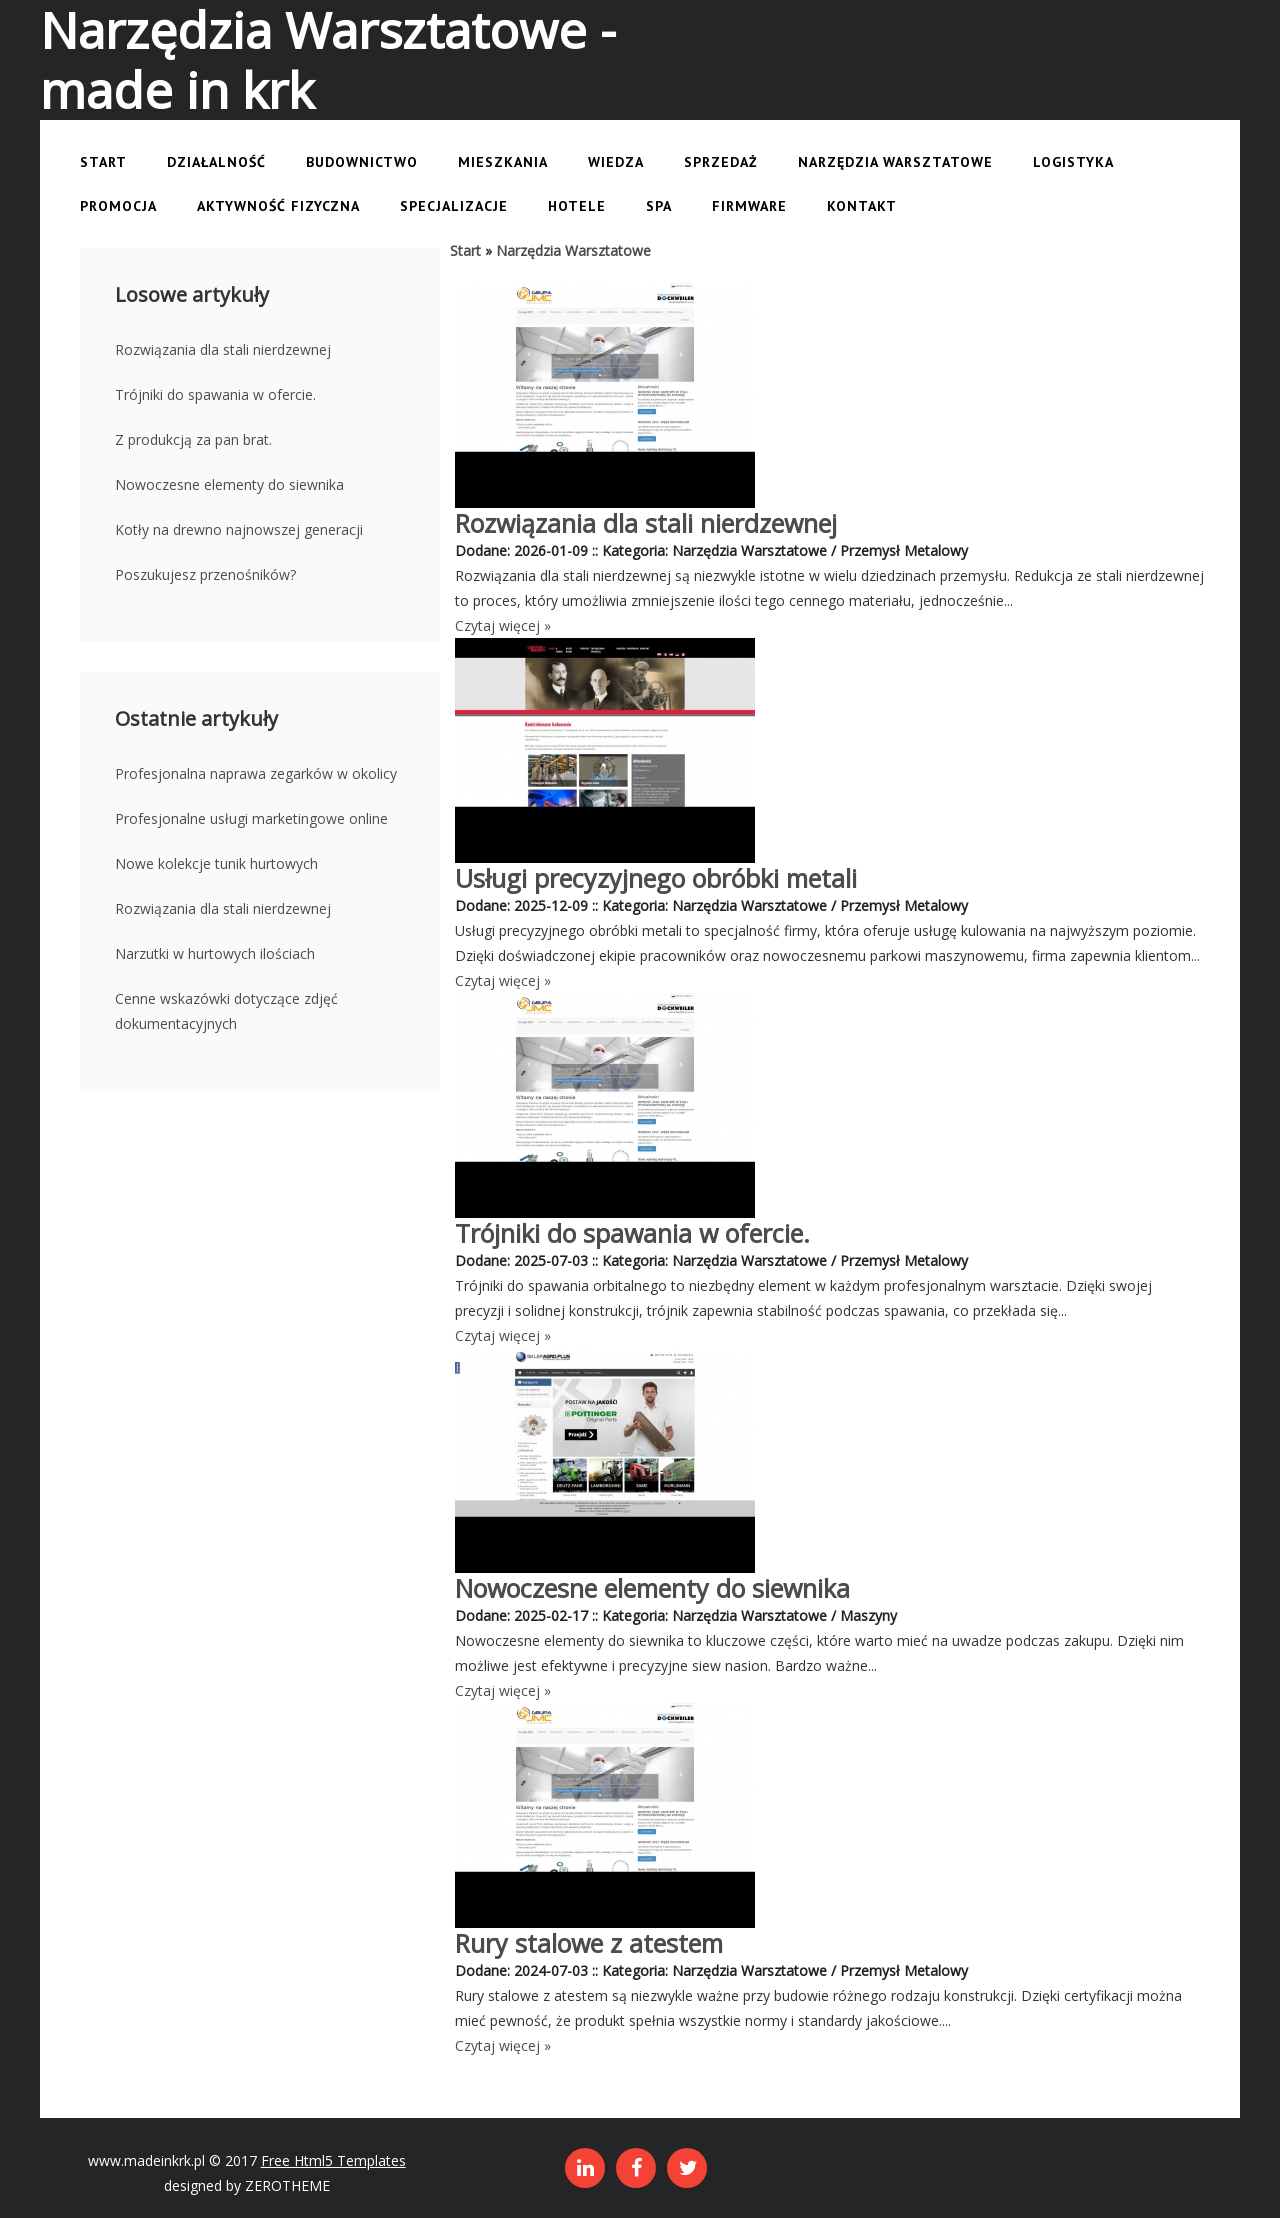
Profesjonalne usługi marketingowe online (251, 818)
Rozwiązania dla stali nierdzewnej (223, 349)
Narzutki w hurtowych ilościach (215, 953)
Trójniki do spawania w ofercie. (215, 394)
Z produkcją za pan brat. (193, 439)
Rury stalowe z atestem (589, 1943)
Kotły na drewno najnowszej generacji (239, 529)
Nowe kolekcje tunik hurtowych (216, 863)
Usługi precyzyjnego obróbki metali (656, 878)
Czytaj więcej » (503, 625)
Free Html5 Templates (333, 2160)
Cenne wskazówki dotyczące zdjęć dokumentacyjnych (226, 1011)
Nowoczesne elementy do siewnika (229, 484)
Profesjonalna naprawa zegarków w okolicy (256, 773)
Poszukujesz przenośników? (205, 574)
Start (465, 250)
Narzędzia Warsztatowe (573, 250)
